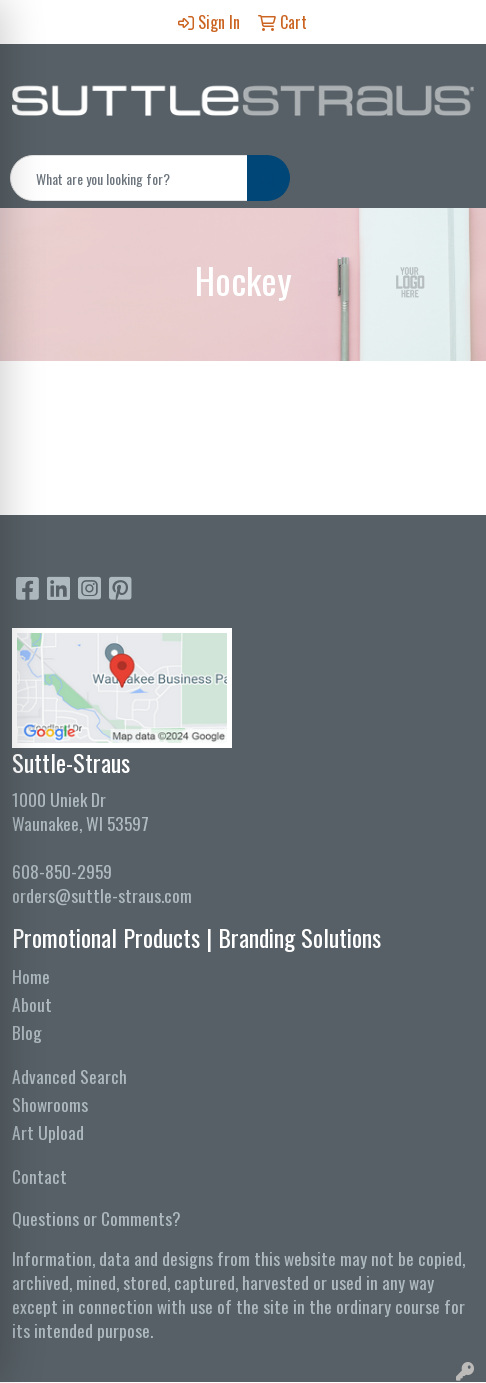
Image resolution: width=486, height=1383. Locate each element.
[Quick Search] (129, 178)
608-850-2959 (62, 871)
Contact (39, 1176)
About (32, 1004)
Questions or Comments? (96, 1218)
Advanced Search (69, 1076)
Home (31, 976)
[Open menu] (446, 178)
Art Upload (48, 1132)
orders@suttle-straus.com (102, 895)
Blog (27, 1032)
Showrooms (50, 1104)
